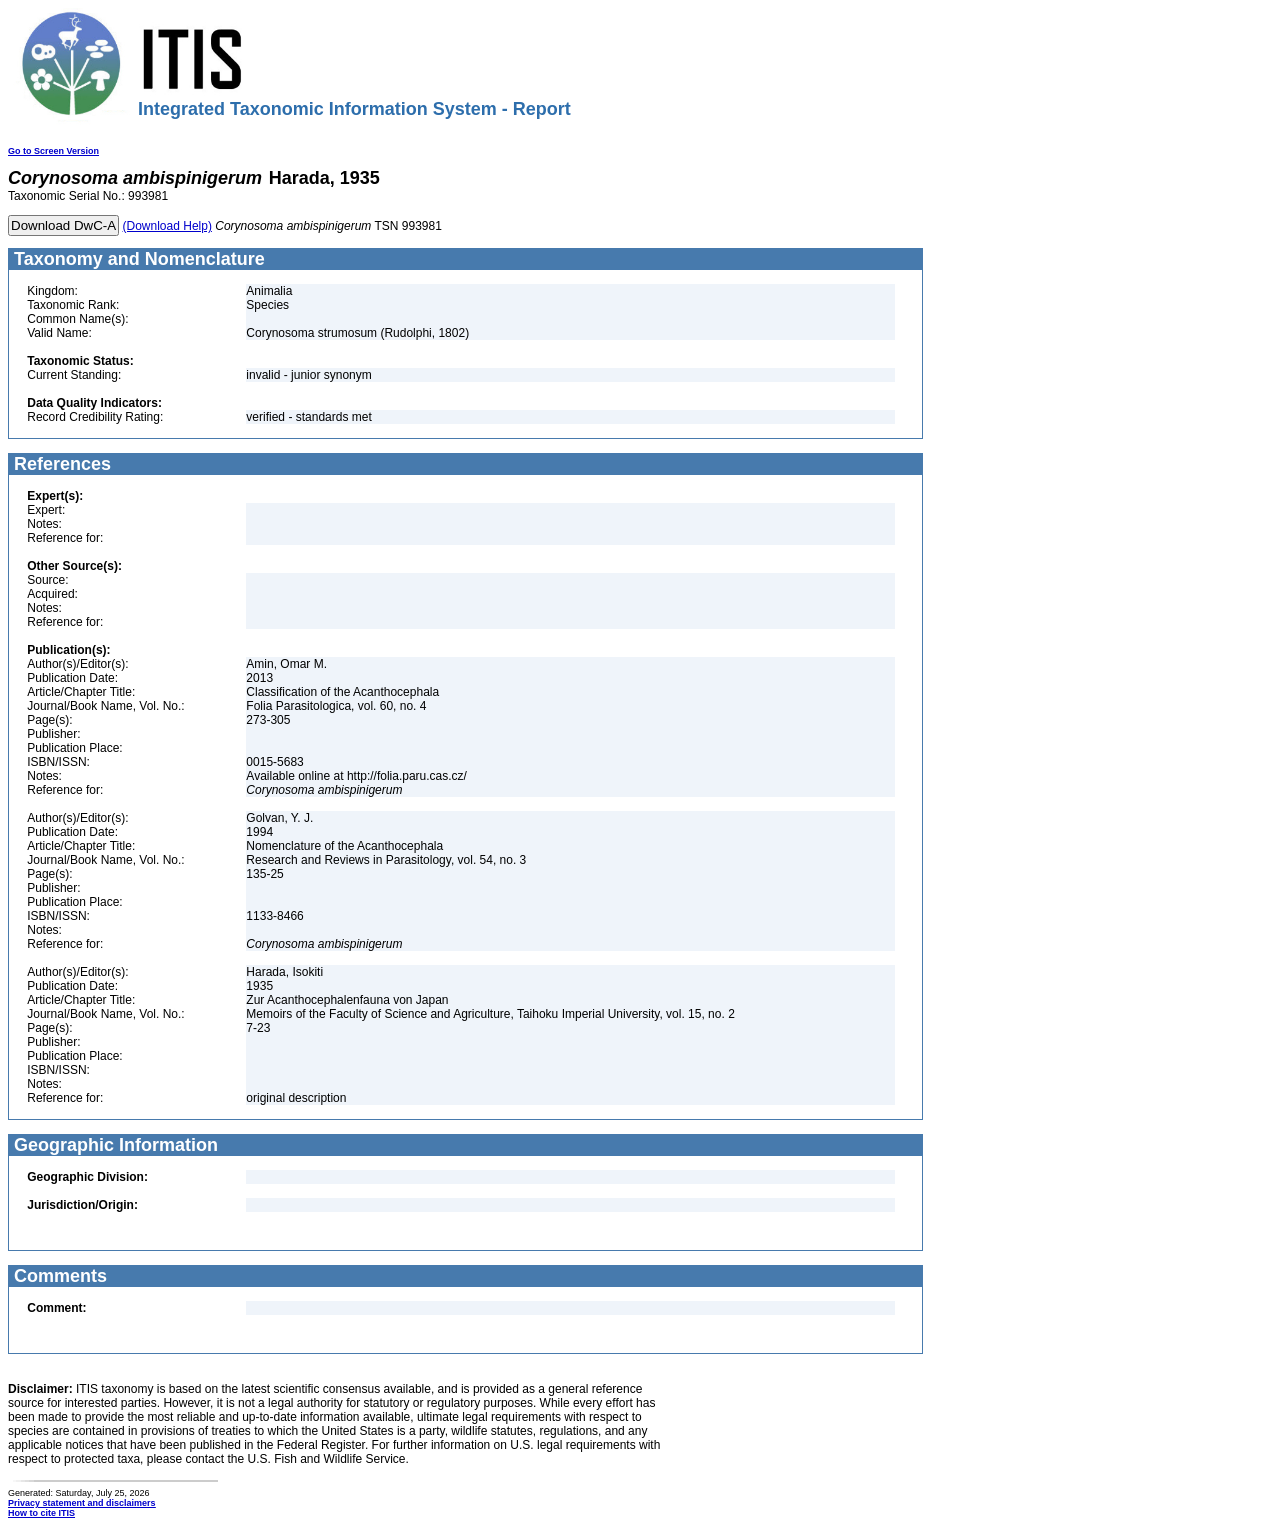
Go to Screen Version (53, 151)
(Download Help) (167, 226)
